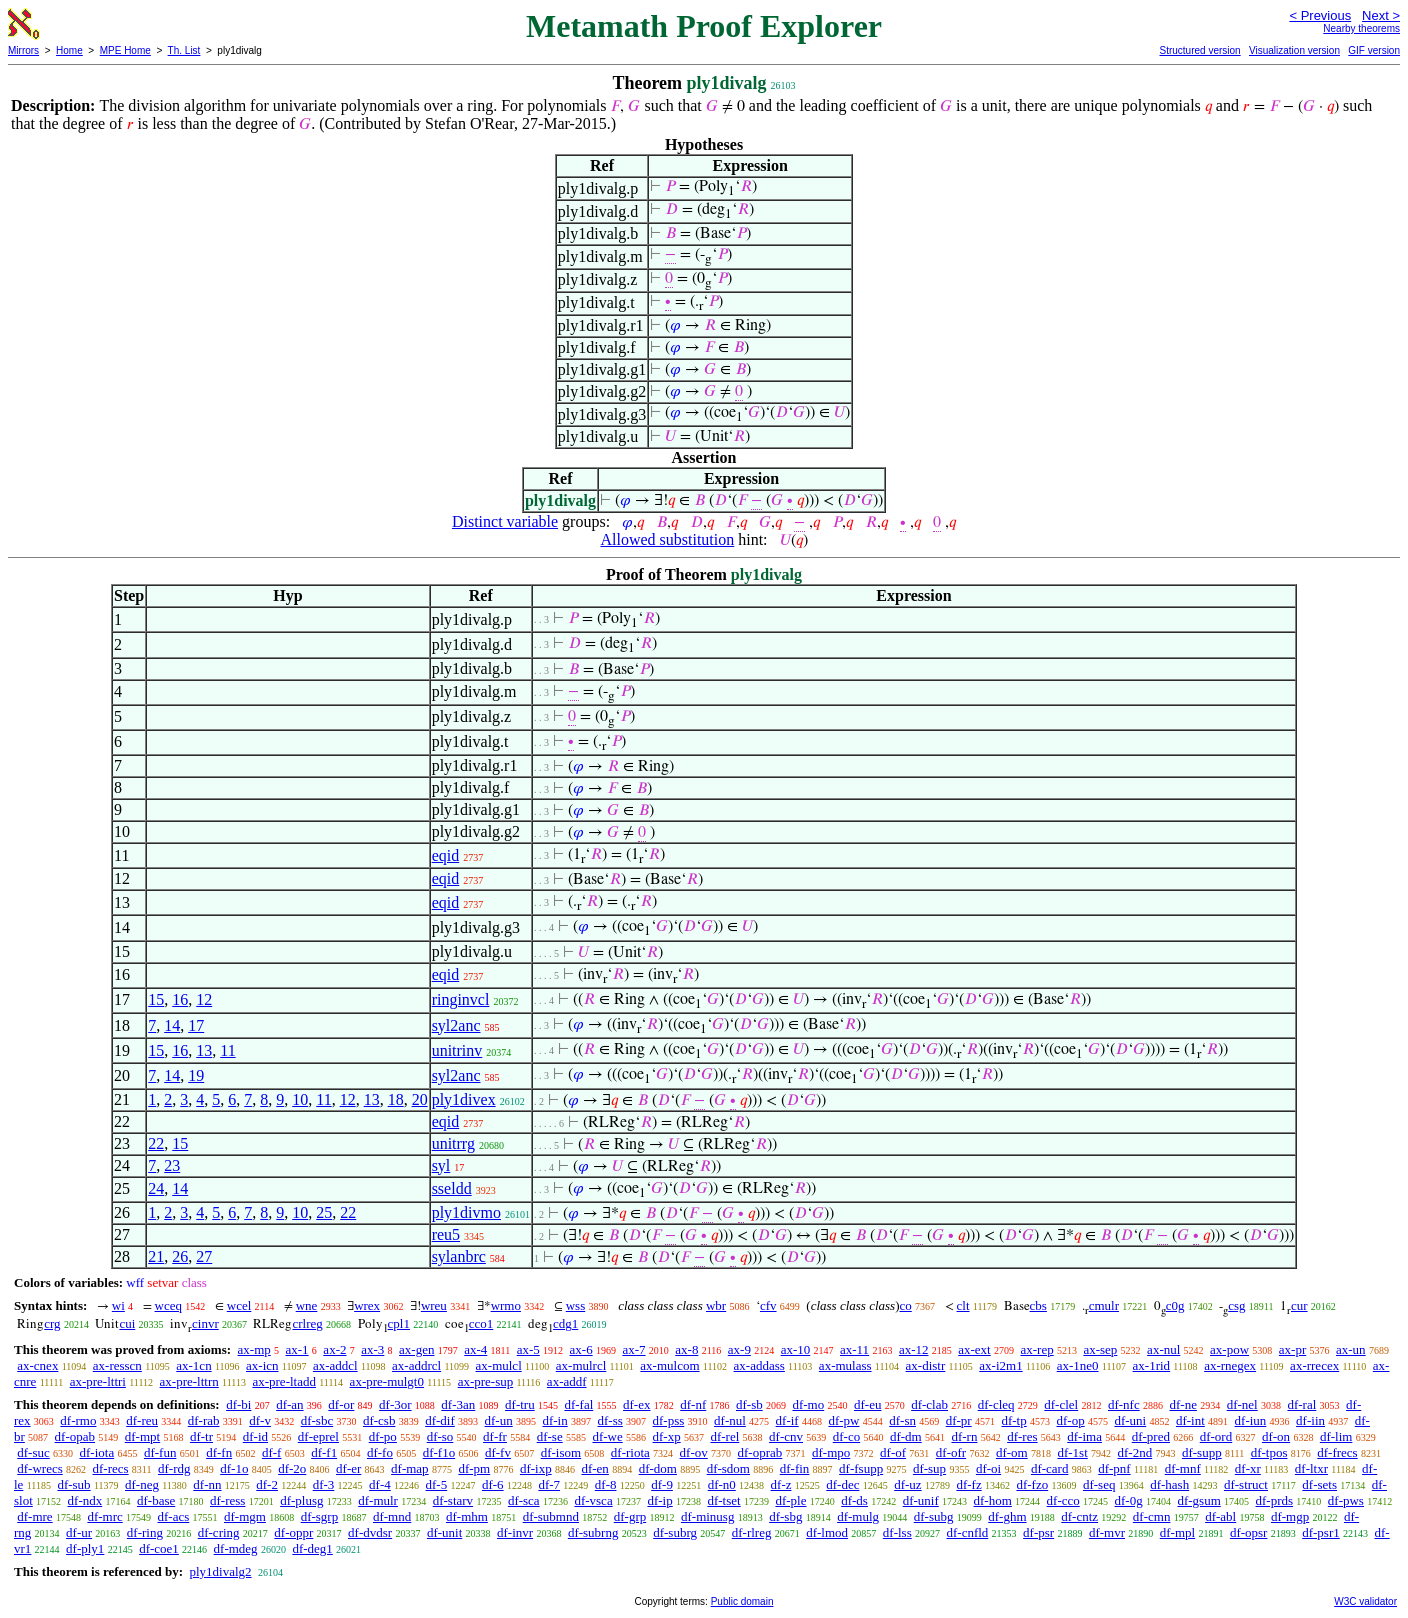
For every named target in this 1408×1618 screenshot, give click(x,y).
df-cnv (786, 1436)
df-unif (921, 1500)
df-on (1276, 1436)
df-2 (267, 1484)
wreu (434, 1305)
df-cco (1063, 1500)
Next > (1381, 15)
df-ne (1182, 1404)
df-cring (219, 1532)
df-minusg (707, 1516)
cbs (1038, 1305)
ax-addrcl (416, 1365)
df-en (594, 1468)
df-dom (658, 1468)
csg (1236, 1305)
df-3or (395, 1404)
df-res (1022, 1436)
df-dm (906, 1436)
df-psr (1038, 1532)
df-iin (1310, 1420)
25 (324, 1212)
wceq (168, 1305)
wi (118, 1305)
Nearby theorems (1361, 28)
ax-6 (581, 1349)
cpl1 (399, 1323)
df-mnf (1183, 1468)
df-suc (33, 1452)
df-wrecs (39, 1468)
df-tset (723, 1500)
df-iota (97, 1452)
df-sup (929, 1468)
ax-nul (1163, 1349)
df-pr (959, 1420)
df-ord (1216, 1436)
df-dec (842, 1484)
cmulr (1104, 1305)
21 (156, 1256)
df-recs (110, 1468)
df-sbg (785, 1516)
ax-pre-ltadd (284, 1381)
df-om (1012, 1452)
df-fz (968, 1484)
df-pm (474, 1468)
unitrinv (457, 1050)
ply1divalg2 (220, 1571)
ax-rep (1036, 1349)
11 (227, 1050)
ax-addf (567, 1381)
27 (204, 1256)
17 (196, 1025)
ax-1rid (1152, 1365)
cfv (768, 1305)
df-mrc (104, 1516)
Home (69, 50)
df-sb (749, 1404)
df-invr (515, 1532)
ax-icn (262, 1365)
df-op (1070, 1420)
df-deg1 (312, 1548)
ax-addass (759, 1365)
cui (127, 1323)
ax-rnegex (1230, 1365)
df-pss (669, 1420)
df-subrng (593, 1532)
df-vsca (593, 1500)
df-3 (324, 1484)
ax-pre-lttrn (189, 1381)
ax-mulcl (499, 1365)
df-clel (1061, 1404)
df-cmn (1152, 1516)
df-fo (380, 1452)
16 (180, 999)
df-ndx (85, 1500)
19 (196, 1075)
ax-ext (974, 1349)
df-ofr (951, 1452)
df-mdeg (236, 1548)
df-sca (524, 1500)
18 (396, 1099)
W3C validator (1365, 1601)
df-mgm (245, 1516)
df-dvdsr (370, 1532)
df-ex (636, 1404)
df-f (272, 1452)
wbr (716, 1305)
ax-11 (854, 1349)
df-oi (988, 1468)
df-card (1050, 1468)
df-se (550, 1436)
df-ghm (1007, 1516)
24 (156, 1188)
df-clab (929, 1404)
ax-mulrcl (581, 1365)
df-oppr (293, 1532)
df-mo (808, 1404)
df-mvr (1107, 1532)
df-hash (1169, 1484)
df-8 (606, 1484)
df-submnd (551, 1516)
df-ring (145, 1532)
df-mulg (858, 1516)
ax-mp (254, 1349)
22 (156, 1143)
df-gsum (1198, 1500)
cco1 (481, 1323)
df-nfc (1124, 1404)
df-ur (79, 1532)
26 (180, 1256)
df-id (255, 1436)
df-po (383, 1436)
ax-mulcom (669, 1365)
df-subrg (675, 1532)
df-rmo (78, 1420)
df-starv (453, 1500)
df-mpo (831, 1452)
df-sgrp (320, 1516)
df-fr (495, 1436)
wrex (367, 1305)
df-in (554, 1420)
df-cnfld (967, 1532)
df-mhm (467, 1516)
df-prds (1275, 1500)
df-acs (174, 1516)
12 (204, 999)
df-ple (790, 1500)
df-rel (724, 1436)
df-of (893, 1452)
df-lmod (827, 1532)
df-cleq (996, 1404)
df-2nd (1135, 1452)
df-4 (380, 1484)
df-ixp (536, 1468)
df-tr (201, 1436)
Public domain (742, 1601)
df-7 (549, 1484)
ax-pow (1229, 1349)
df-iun (1251, 1420)
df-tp (1013, 1420)
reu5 (446, 1234)
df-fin (795, 1468)
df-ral (1301, 1404)
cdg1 (565, 1323)
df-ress (227, 1500)
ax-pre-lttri (98, 1381)
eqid (446, 855)
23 (172, 1165)
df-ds (854, 1500)
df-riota (630, 1452)
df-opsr (1249, 1532)
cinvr (205, 1323)
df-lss (897, 1532)
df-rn (964, 1436)
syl (441, 1165)
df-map (410, 1468)
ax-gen (416, 1349)
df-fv (498, 1452)
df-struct (1246, 1484)
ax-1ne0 (1078, 1365)
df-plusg (301, 1500)
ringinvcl (461, 999)
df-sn (902, 1420)
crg (52, 1323)
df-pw (843, 1420)
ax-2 (334, 1349)
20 (420, 1099)
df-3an (458, 1404)
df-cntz (1079, 1516)
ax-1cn (193, 1365)
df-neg (142, 1484)
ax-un (1351, 1349)
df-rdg (174, 1468)
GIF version (1374, 50)
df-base (156, 1500)
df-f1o (439, 1452)
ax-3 (372, 1349)
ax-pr (1292, 1349)
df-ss (609, 1420)
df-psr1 (1321, 1532)
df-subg (934, 1516)
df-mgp (1290, 1516)
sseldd (452, 1188)
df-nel (1242, 1404)
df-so (440, 1436)
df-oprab (760, 1452)
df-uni (1130, 1420)
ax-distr (926, 1365)
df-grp (630, 1516)
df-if (787, 1420)
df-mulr (378, 1500)
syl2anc (456, 1025)
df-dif (440, 1420)
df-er (348, 1468)
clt (963, 1305)
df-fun (160, 1452)
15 (156, 999)
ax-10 (796, 1349)
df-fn (219, 1452)
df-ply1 (85, 1548)
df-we (607, 1436)
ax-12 (914, 1349)
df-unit (444, 1532)
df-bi (238, 1404)
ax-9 (739, 1349)
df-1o (234, 1468)
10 (300, 1099)
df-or (341, 1404)
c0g (1175, 1305)
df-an (289, 1404)
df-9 (662, 1484)
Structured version (1199, 50)
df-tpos (1269, 1452)
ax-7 (633, 1349)
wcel (239, 1305)
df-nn (207, 1484)
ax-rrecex (1314, 1365)
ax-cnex (37, 1365)
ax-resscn (117, 1365)
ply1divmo (466, 1212)
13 (204, 1050)
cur (1299, 1305)
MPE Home (125, 50)
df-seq (1099, 1484)
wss (576, 1305)
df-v (260, 1420)
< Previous (1320, 15)
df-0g (1129, 1500)
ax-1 (297, 1349)
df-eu (867, 1404)
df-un (499, 1420)
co (906, 1305)
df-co (846, 1436)
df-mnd (392, 1516)
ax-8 (686, 1349)
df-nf (693, 1404)
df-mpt (142, 1436)
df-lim (1336, 1436)
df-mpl (1177, 1532)
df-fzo (1032, 1484)
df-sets (1319, 1484)
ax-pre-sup (486, 1381)
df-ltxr (1311, 1468)
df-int (1190, 1420)
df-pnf (1114, 1468)
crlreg (307, 1323)
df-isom (561, 1452)
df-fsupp (861, 1468)
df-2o (292, 1468)
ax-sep (1100, 1349)
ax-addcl (335, 1365)
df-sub (73, 1484)
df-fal (578, 1404)
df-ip (659, 1500)
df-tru (520, 1404)
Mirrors (23, 50)
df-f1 (324, 1452)
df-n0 (722, 1484)
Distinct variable (505, 521)
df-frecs (1337, 1452)
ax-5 (528, 1349)
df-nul (730, 1420)
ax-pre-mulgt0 (387, 1381)
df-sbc (317, 1420)
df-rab (204, 1420)
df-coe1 (159, 1548)
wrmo (506, 1305)
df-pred (1151, 1436)
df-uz (907, 1484)
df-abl (1220, 1516)
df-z (781, 1484)
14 (172, 1025)
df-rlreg (752, 1532)
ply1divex (464, 1099)
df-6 (493, 1484)
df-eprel (318, 1436)
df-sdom (728, 1468)
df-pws (1346, 1500)
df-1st (1072, 1452)
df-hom (993, 1500)
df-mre (34, 1516)
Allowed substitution (667, 539)
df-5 (437, 1484)
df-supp (1202, 1452)
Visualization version (1294, 50)
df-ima (1084, 1436)
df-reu (142, 1420)
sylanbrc (459, 1256)
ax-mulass (845, 1365)
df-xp (667, 1436)
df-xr (1248, 1468)
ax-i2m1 (1000, 1365)
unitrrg (453, 1143)
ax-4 (475, 1349)
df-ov (694, 1452)
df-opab (75, 1436)
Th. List (184, 50)
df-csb (379, 1420)
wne (307, 1305)
